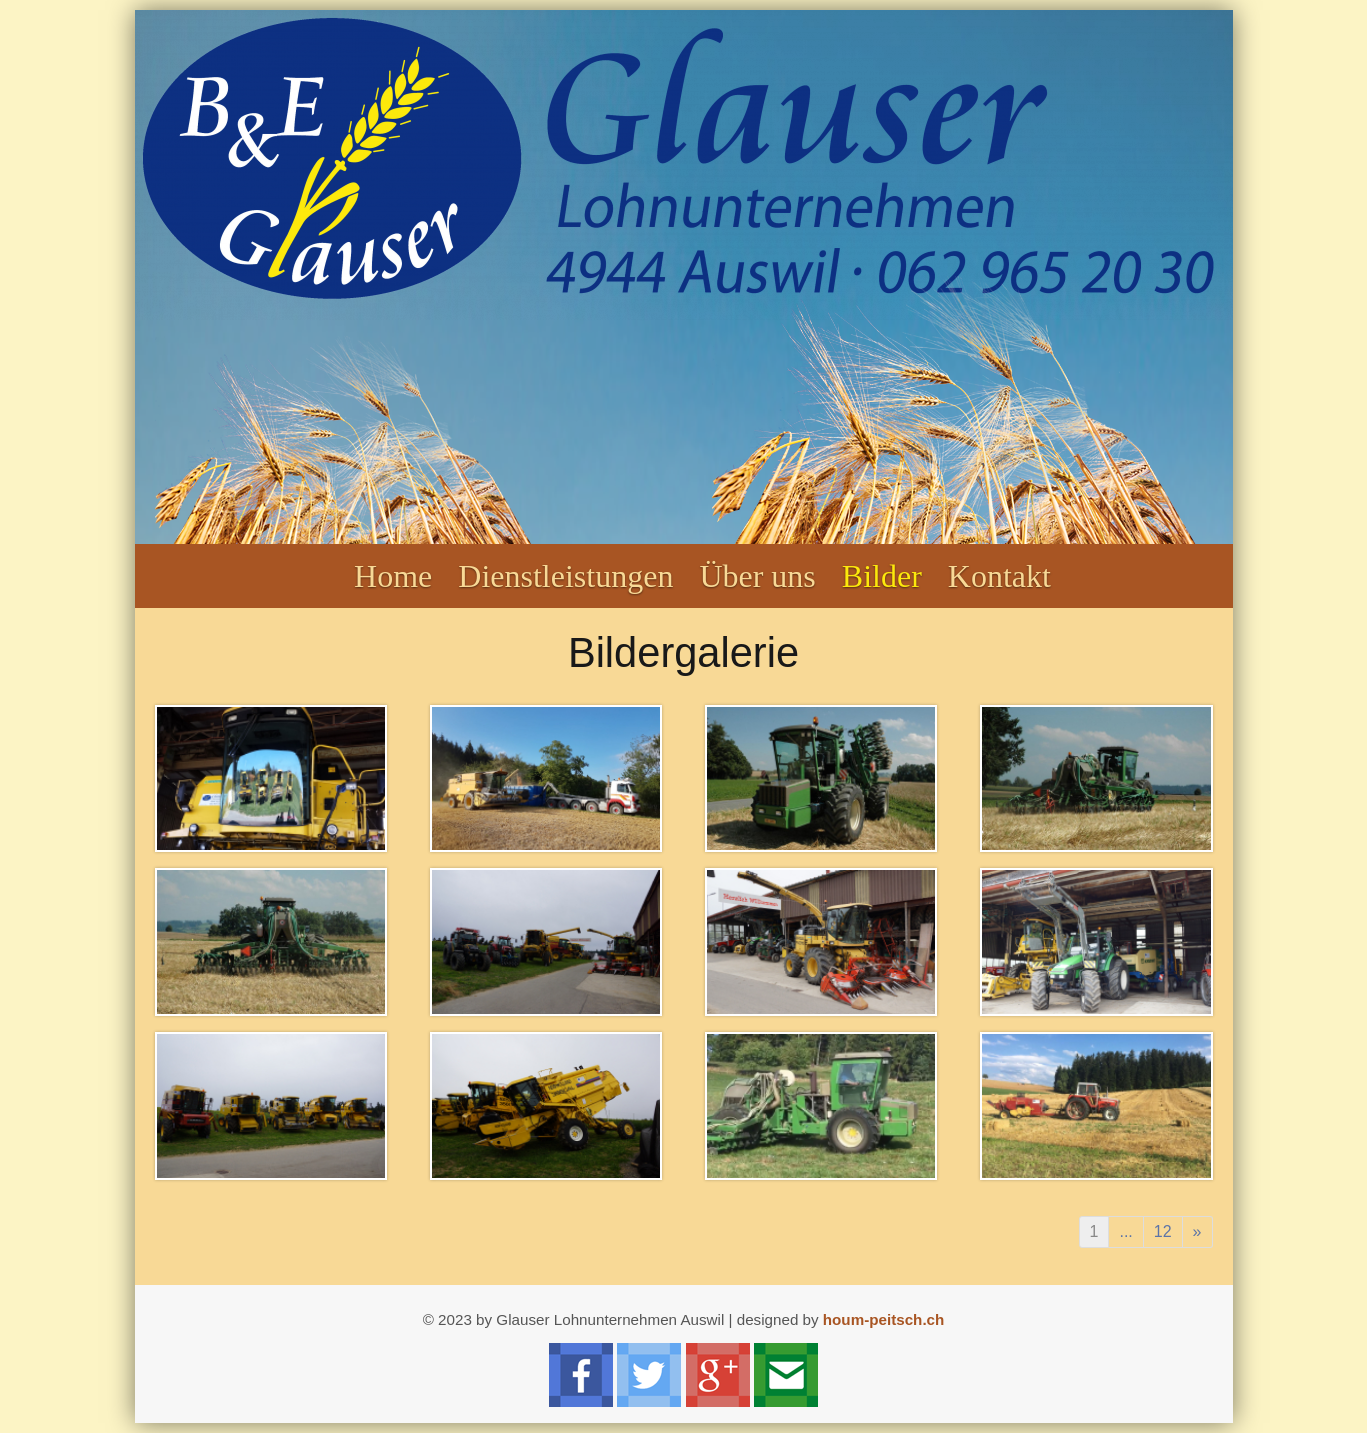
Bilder (882, 576)
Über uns (757, 576)
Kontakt (999, 576)
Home (393, 576)
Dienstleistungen (565, 576)
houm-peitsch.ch (884, 1319)
